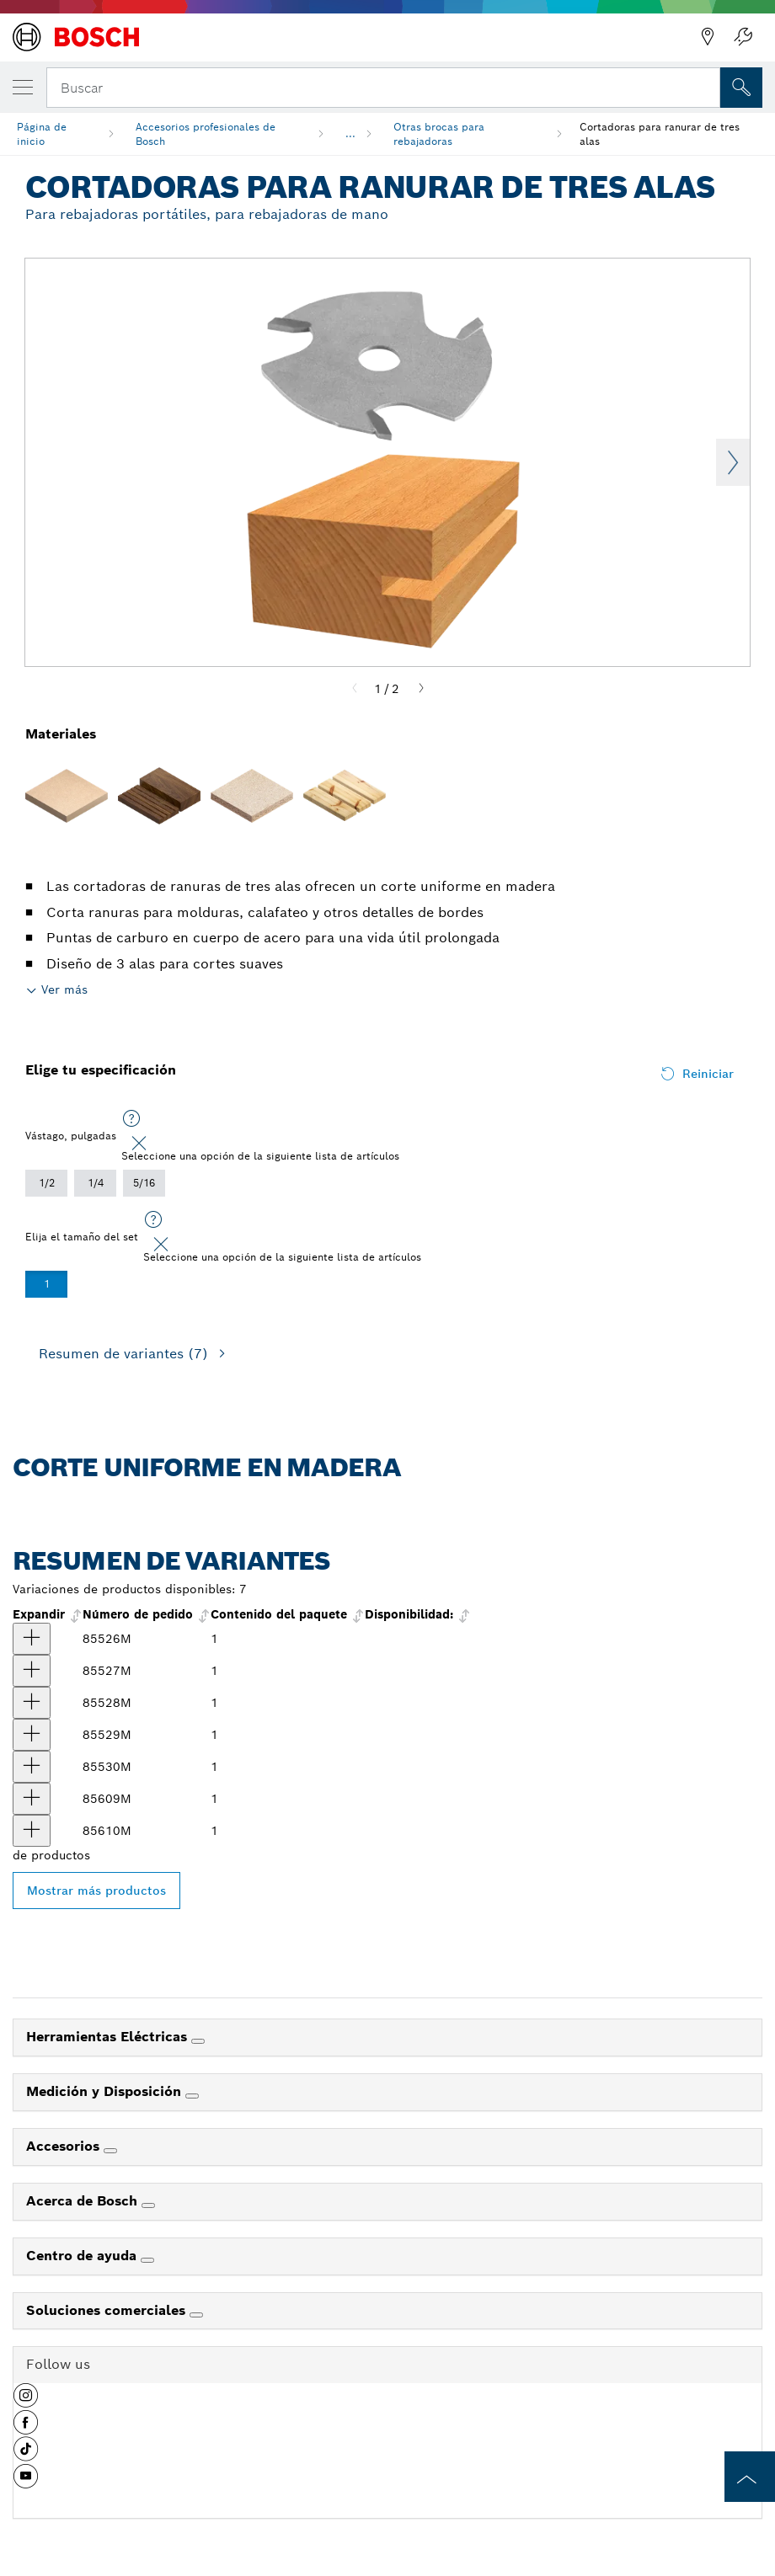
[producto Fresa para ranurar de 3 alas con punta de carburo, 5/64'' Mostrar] (32, 1671)
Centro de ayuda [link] (83, 2255)
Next (733, 462)
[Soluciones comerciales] (196, 2314)
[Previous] (355, 689)
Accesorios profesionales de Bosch (205, 133)
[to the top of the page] (749, 2476)
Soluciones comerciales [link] (108, 2310)
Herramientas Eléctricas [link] (108, 2036)
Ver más (64, 989)
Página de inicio (42, 133)
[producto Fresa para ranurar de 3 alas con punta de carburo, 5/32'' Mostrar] (32, 1767)
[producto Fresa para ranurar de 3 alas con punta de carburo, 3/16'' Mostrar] (32, 1799)
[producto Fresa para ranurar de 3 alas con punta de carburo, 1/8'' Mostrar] (32, 1735)
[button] (25, 2401)
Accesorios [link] (65, 2146)
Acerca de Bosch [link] (84, 2201)
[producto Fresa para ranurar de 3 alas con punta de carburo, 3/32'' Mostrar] (32, 1703)
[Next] (421, 689)
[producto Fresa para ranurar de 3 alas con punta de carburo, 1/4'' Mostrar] (32, 1831)
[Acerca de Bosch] (148, 2205)
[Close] (139, 1143)
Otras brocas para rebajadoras (438, 133)
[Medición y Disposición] (192, 2096)
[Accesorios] (110, 2150)
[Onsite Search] (741, 87)
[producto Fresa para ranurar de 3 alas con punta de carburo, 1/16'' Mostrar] (32, 1639)
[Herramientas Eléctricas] (198, 2041)
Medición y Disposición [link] (105, 2091)
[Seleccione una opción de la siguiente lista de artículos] (131, 1119)
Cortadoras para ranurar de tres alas (660, 133)
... (350, 133)
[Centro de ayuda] (147, 2260)
